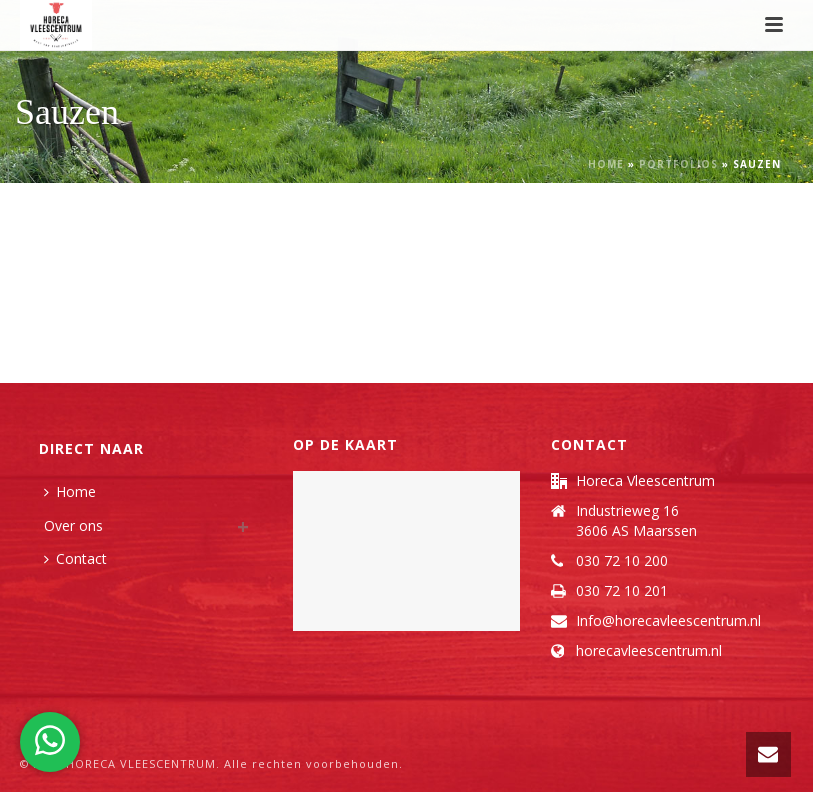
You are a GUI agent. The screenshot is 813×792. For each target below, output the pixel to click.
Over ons (73, 525)
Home (606, 164)
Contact (75, 558)
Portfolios (678, 164)
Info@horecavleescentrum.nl (668, 621)
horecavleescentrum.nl (649, 651)
